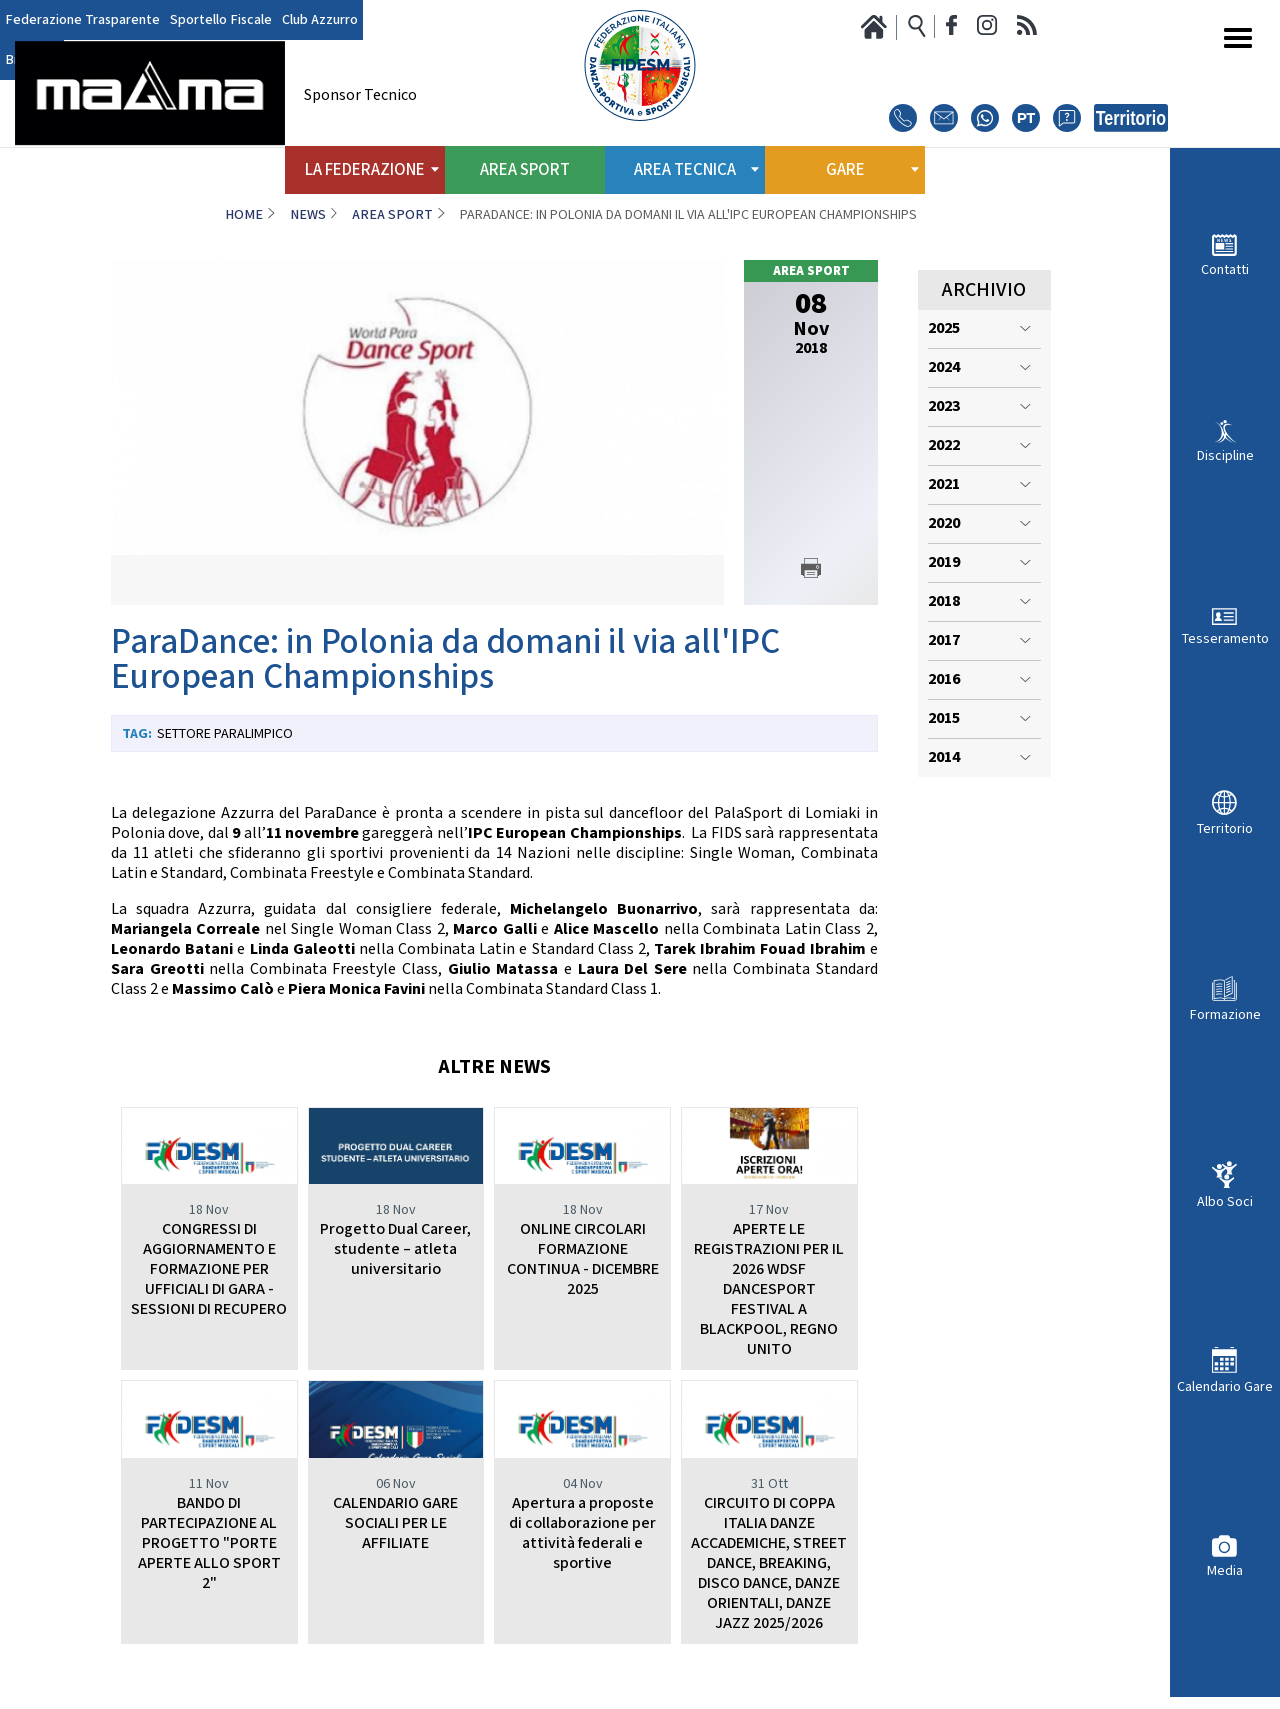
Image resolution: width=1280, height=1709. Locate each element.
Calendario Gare (1225, 1386)
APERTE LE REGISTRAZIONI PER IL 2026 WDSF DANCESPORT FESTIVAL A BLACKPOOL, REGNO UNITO (769, 1289)
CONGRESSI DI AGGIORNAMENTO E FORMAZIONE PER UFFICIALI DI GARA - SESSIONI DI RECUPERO (209, 1269)
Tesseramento (1225, 638)
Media (1225, 1570)
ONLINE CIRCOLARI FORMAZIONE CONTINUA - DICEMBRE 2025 (583, 1259)
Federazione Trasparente (82, 20)
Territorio (1225, 828)
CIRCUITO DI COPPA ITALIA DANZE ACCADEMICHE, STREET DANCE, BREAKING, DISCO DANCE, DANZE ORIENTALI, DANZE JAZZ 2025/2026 (769, 1563)
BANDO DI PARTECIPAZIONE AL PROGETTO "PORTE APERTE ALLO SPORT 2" (209, 1543)
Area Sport (525, 170)
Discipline (1225, 455)
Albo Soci (1225, 1201)
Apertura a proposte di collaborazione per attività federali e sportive (582, 1533)
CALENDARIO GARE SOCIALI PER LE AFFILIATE (395, 1523)
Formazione (1225, 1014)
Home (244, 215)
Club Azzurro (320, 20)
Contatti (1225, 269)
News (308, 215)
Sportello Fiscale (221, 20)
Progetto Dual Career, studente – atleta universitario (395, 1249)
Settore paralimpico (225, 734)
